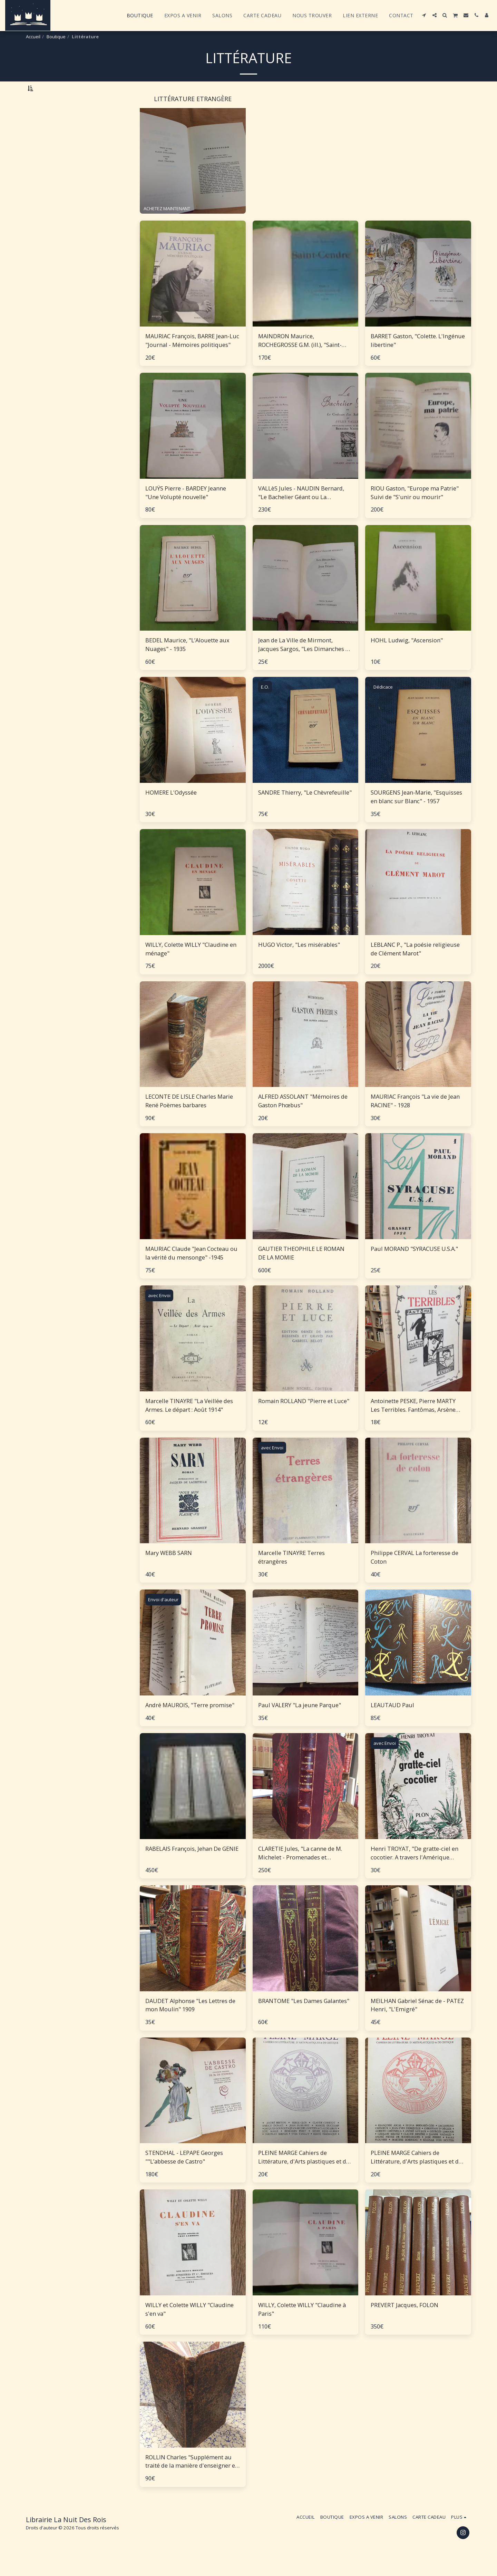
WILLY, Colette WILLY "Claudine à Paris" (302, 2327)
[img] (193, 291)
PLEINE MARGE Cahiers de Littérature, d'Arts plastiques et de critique (303, 2175)
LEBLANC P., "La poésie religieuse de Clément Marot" (415, 967)
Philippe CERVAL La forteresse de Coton (414, 1575)
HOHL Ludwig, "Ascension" (407, 658)
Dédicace (383, 705)
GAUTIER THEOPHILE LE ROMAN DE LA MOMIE (301, 1271)
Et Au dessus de (59, 804)
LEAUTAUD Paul (392, 1723)
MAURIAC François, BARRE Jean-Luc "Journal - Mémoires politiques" (192, 358)
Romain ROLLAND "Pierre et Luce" (303, 1419)
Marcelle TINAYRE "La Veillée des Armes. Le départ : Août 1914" (189, 1423)
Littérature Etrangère (55, 121)
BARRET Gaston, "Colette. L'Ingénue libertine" (418, 358)
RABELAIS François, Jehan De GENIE (191, 1866)
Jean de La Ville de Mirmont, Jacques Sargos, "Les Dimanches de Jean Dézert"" (305, 662)
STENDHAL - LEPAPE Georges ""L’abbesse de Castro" (184, 2175)
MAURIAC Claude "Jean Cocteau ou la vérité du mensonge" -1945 (191, 1271)
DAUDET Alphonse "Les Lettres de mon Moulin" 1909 (190, 2022)
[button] (424, 15)
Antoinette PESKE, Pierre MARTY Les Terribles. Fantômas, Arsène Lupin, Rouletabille (413, 1423)
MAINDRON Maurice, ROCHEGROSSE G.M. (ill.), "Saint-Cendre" (300, 358)
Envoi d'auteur (163, 1617)
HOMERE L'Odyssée (171, 810)
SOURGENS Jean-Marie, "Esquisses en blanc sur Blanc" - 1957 (416, 814)
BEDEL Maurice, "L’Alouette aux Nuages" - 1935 (187, 662)
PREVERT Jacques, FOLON (404, 2323)
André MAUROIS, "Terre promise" (189, 1723)
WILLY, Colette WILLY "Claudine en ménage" (190, 967)
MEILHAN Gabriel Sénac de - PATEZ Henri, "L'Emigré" (417, 2022)
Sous (48, 777)
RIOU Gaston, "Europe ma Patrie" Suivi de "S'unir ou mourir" (415, 510)
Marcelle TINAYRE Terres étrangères (291, 1575)
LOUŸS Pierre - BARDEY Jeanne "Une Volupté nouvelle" (185, 510)
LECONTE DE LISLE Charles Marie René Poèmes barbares (189, 1118)
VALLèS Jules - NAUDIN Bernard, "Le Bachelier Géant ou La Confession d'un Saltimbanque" (301, 510)
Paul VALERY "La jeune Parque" (299, 1723)
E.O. (265, 705)
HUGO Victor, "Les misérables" (299, 962)
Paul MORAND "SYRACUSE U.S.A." (414, 1267)
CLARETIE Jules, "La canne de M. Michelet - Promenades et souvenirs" (300, 1871)
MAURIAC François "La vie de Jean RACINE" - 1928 (415, 1118)
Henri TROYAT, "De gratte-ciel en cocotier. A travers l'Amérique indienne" (414, 1871)
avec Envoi (159, 1313)
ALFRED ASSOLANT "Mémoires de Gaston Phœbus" (303, 1118)
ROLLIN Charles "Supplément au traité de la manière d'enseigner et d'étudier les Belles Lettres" (191, 2479)
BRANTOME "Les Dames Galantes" (303, 2018)
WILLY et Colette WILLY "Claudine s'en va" (189, 2327)
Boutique (56, 36)
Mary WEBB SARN (168, 1571)
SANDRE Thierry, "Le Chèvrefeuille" (305, 810)
